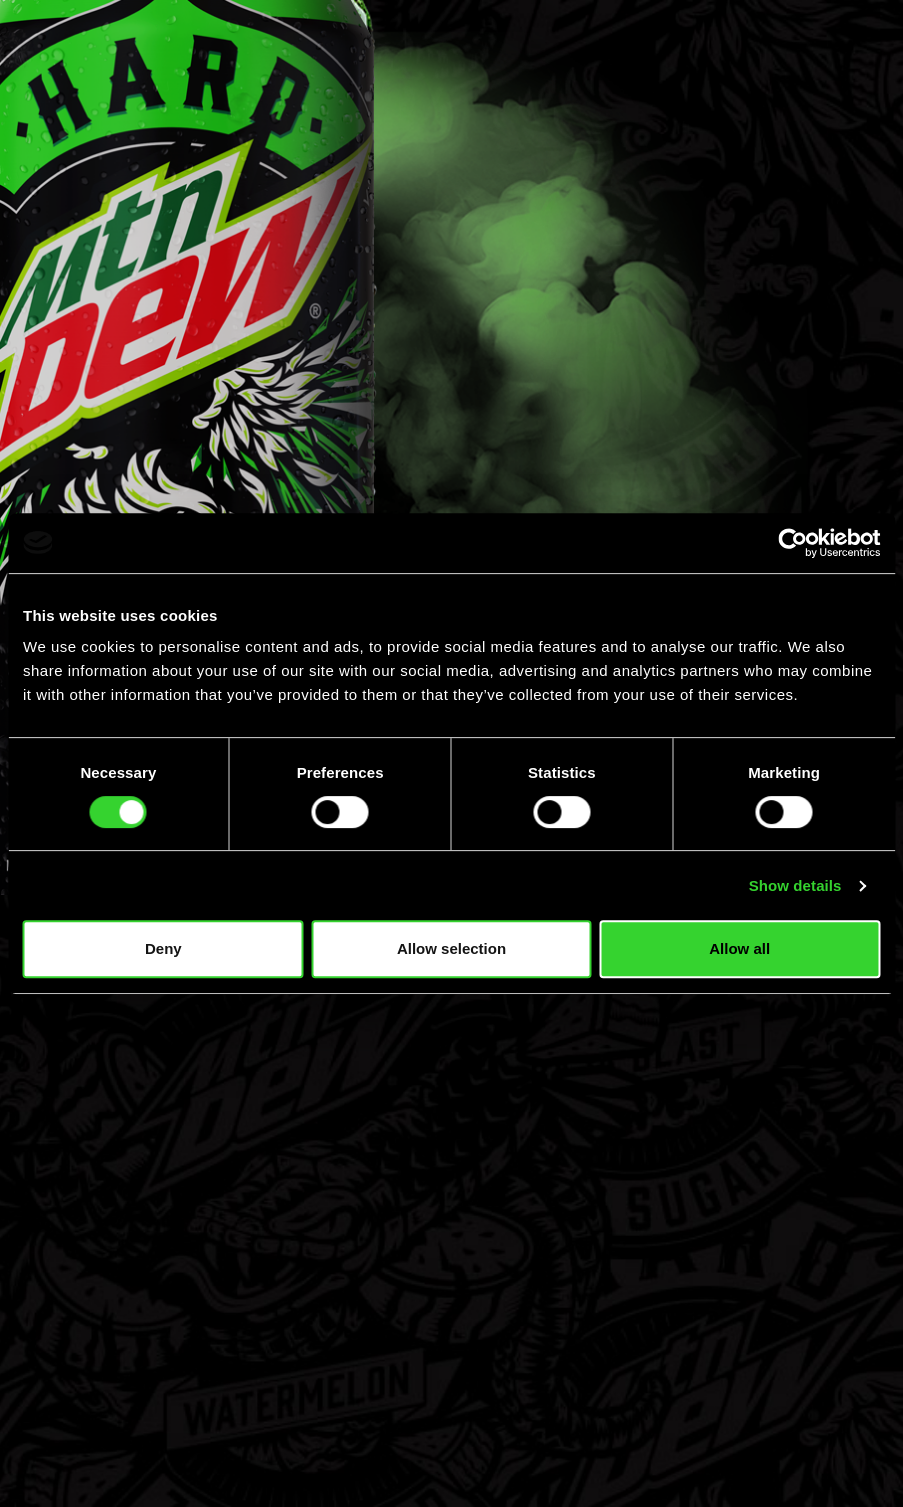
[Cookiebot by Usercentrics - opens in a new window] (792, 543)
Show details (795, 885)
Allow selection (451, 948)
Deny (163, 948)
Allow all (739, 948)
